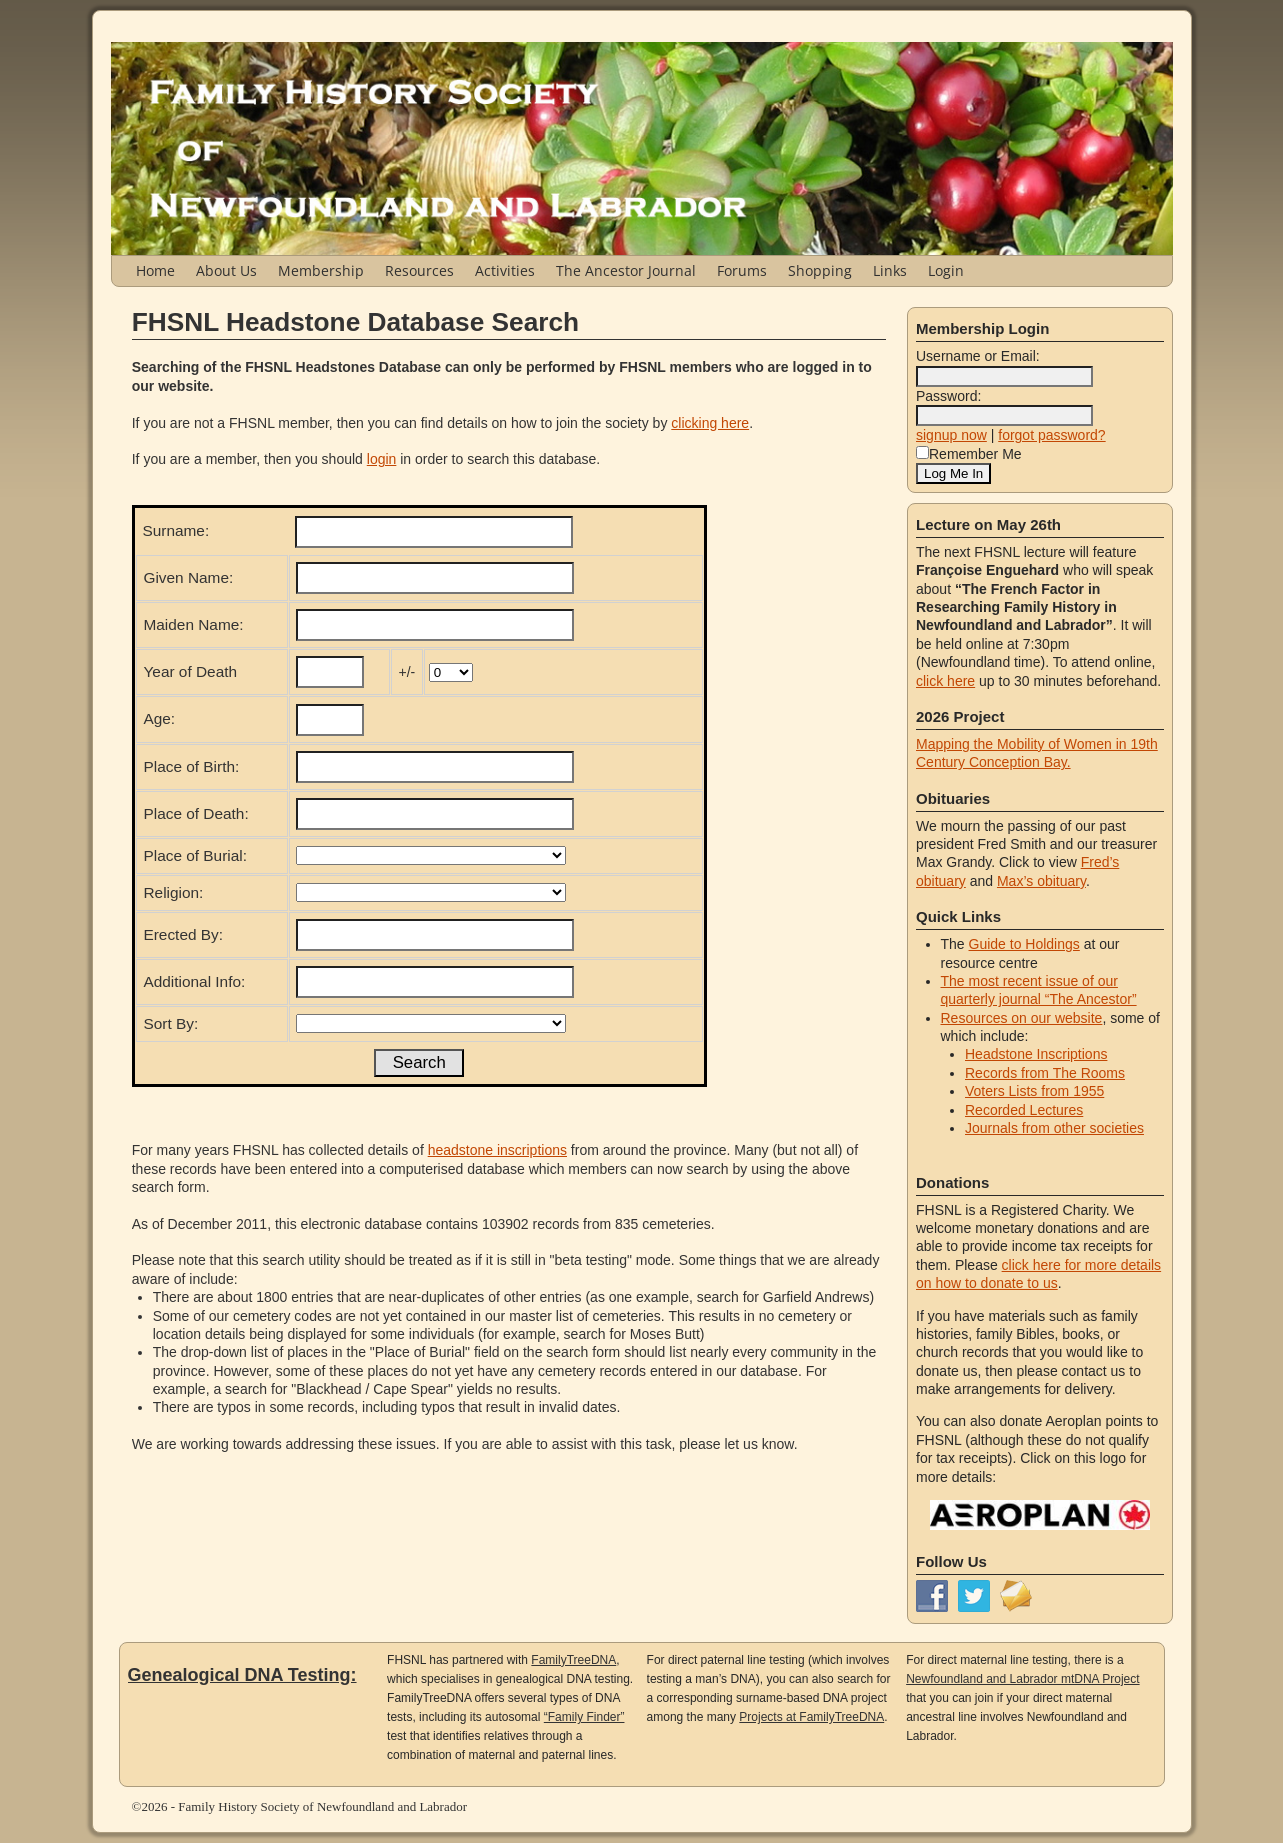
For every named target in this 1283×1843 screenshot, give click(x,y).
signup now (951, 435)
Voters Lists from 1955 (1034, 1091)
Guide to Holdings (1024, 944)
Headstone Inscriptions (1036, 1054)
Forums (742, 270)
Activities (505, 270)
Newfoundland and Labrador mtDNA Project (1022, 1679)
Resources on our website (1022, 1018)
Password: (948, 396)
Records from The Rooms (1045, 1073)
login (382, 459)
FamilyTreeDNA (573, 1660)
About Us (226, 270)
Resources (419, 270)
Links (890, 270)
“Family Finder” (584, 1717)
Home (155, 270)
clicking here (710, 423)
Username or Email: (978, 356)
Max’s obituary (1041, 881)
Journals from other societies (1054, 1128)
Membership (321, 270)
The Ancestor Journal (626, 270)
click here (945, 681)
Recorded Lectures (1024, 1110)
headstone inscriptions (497, 1150)
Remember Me (969, 454)
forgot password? (1051, 435)
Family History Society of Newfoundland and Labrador (322, 1806)
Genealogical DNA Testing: (242, 1675)
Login (946, 270)
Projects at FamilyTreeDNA (811, 1717)
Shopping (820, 270)
